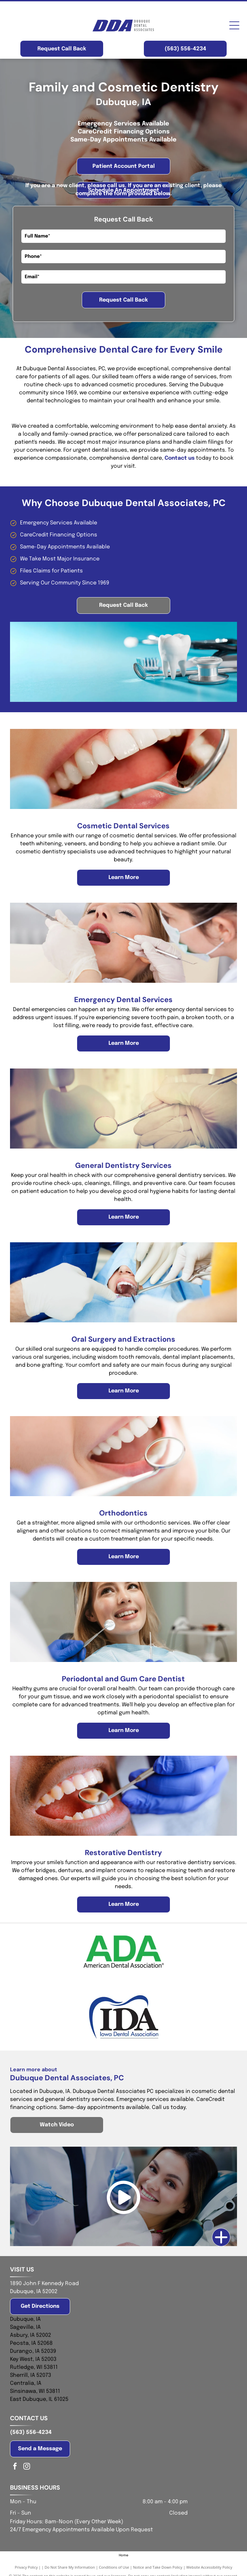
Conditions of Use (114, 2567)
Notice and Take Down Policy (158, 2567)
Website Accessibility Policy (209, 2567)
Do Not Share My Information (70, 2567)
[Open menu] (234, 25)
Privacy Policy (26, 2567)
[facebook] (15, 2467)
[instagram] (27, 2467)
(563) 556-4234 (31, 2432)
